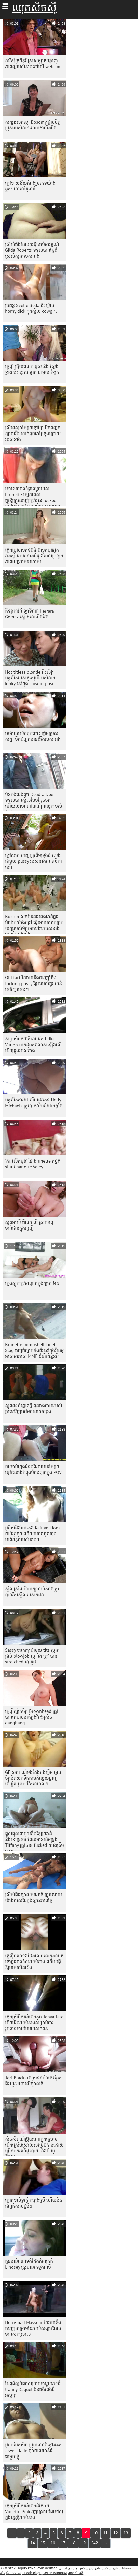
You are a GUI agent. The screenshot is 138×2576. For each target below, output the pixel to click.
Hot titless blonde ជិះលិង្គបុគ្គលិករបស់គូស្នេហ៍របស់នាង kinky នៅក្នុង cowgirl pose (30, 678)
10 (95, 2533)
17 (63, 2543)
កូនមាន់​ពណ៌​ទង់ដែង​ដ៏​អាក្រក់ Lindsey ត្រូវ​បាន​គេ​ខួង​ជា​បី (29, 2264)
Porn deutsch (47, 2568)
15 (42, 2543)
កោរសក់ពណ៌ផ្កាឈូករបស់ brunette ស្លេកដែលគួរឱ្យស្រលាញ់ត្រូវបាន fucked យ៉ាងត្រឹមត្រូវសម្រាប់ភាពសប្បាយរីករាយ (32, 496)
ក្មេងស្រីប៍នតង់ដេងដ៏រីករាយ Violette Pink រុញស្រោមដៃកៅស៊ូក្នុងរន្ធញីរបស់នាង (34, 2511)
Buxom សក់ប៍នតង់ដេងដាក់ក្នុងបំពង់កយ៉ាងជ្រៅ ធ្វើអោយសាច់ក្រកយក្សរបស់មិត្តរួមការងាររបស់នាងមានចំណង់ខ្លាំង (34, 924)
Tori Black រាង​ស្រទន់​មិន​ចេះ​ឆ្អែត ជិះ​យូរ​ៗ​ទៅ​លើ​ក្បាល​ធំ (33, 2081)
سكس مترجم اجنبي (73, 2568)
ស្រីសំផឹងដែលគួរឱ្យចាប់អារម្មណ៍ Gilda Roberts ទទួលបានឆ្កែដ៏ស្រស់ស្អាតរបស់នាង (32, 250)
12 (115, 2533)
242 (94, 2543)
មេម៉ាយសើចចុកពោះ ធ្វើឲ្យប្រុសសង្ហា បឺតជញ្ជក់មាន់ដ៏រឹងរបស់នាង (33, 736)
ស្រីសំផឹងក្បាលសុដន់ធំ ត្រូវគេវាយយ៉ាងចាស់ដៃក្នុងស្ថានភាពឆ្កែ (33, 1897)
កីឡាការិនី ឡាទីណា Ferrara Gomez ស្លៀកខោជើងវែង (29, 614)
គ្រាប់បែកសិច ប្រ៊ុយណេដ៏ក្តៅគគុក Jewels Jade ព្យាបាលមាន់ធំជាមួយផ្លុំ (33, 2450)
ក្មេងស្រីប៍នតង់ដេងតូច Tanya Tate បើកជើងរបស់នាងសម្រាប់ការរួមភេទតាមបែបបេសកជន (34, 2022)
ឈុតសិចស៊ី (34, 7)
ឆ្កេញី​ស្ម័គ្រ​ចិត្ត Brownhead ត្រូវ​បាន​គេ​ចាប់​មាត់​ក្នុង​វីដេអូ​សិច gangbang (31, 1717)
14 (32, 2543)
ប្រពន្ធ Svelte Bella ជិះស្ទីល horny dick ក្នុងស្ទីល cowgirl (31, 308)
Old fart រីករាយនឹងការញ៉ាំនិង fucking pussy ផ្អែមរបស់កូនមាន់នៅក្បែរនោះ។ (33, 983)
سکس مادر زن (100, 2568)
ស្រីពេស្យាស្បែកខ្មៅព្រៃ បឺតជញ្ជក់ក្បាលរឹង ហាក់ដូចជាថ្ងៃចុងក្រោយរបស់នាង (33, 433)
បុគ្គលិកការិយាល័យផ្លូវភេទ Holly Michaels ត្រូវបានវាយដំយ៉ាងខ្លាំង (33, 1103)
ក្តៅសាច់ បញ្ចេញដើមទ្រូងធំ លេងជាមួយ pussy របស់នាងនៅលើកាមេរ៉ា (33, 861)
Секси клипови (55, 2573)
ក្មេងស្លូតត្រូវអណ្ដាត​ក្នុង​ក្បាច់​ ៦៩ (32, 1283)
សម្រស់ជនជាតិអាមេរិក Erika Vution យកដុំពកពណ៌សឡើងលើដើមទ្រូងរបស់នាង (33, 1044)
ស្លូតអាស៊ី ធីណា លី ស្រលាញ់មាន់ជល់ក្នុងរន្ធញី (30, 1225)
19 (83, 2543)
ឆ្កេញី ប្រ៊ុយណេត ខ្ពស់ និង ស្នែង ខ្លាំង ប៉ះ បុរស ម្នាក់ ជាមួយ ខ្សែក (32, 369)
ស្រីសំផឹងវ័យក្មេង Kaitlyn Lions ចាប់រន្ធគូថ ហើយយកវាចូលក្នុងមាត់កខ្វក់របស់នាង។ (32, 1533)
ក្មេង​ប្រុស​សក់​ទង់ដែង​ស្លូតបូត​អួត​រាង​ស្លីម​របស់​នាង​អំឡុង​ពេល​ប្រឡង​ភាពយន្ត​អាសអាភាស (34, 555)
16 (53, 2543)
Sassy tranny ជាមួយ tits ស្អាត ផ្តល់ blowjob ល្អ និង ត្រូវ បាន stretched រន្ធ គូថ (32, 1656)
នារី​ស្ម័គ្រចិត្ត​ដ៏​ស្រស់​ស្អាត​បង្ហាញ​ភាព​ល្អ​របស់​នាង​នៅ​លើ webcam (33, 63)
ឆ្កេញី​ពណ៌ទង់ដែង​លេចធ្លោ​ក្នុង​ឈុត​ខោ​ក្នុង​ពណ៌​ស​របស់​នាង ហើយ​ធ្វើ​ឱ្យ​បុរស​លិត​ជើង (34, 1961)
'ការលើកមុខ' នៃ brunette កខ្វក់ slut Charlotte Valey (32, 1164)
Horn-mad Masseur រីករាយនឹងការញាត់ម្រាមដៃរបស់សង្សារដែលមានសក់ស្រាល (33, 2328)
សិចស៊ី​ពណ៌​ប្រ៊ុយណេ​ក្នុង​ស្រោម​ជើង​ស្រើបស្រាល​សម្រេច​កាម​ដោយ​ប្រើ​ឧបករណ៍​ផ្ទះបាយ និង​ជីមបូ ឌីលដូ (34, 2146)
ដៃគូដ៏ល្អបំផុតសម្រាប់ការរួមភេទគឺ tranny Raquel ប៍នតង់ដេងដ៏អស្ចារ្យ (33, 2389)
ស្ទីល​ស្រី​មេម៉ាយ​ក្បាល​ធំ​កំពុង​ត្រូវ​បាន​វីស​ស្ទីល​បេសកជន (32, 1592)
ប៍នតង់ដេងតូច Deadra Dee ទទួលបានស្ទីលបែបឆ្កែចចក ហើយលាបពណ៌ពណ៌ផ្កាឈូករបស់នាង (33, 801)
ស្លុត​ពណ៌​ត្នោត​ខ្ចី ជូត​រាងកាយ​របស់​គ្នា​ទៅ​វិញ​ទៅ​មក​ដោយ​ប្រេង (33, 1408)
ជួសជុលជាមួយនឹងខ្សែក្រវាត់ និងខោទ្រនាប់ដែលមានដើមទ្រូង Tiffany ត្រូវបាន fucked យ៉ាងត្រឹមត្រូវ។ (34, 1840)
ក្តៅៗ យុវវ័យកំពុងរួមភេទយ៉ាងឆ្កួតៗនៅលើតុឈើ (30, 186)
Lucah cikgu (32, 2573)
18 (73, 2543)
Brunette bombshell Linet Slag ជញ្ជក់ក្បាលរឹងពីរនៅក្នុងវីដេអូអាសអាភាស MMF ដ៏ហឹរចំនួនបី (34, 1350)
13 (125, 2533)
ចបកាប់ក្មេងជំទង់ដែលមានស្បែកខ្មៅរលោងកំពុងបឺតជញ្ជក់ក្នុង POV (33, 1469)
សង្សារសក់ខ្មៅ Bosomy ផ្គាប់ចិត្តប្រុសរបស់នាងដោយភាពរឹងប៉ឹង (32, 125)
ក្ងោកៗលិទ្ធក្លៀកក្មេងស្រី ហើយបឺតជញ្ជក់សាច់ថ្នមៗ (33, 2203)
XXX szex (8, 2568)
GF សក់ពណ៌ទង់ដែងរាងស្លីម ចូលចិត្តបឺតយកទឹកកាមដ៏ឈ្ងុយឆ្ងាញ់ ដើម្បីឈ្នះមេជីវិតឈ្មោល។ (33, 1778)
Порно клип (26, 2568)
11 (105, 2533)
